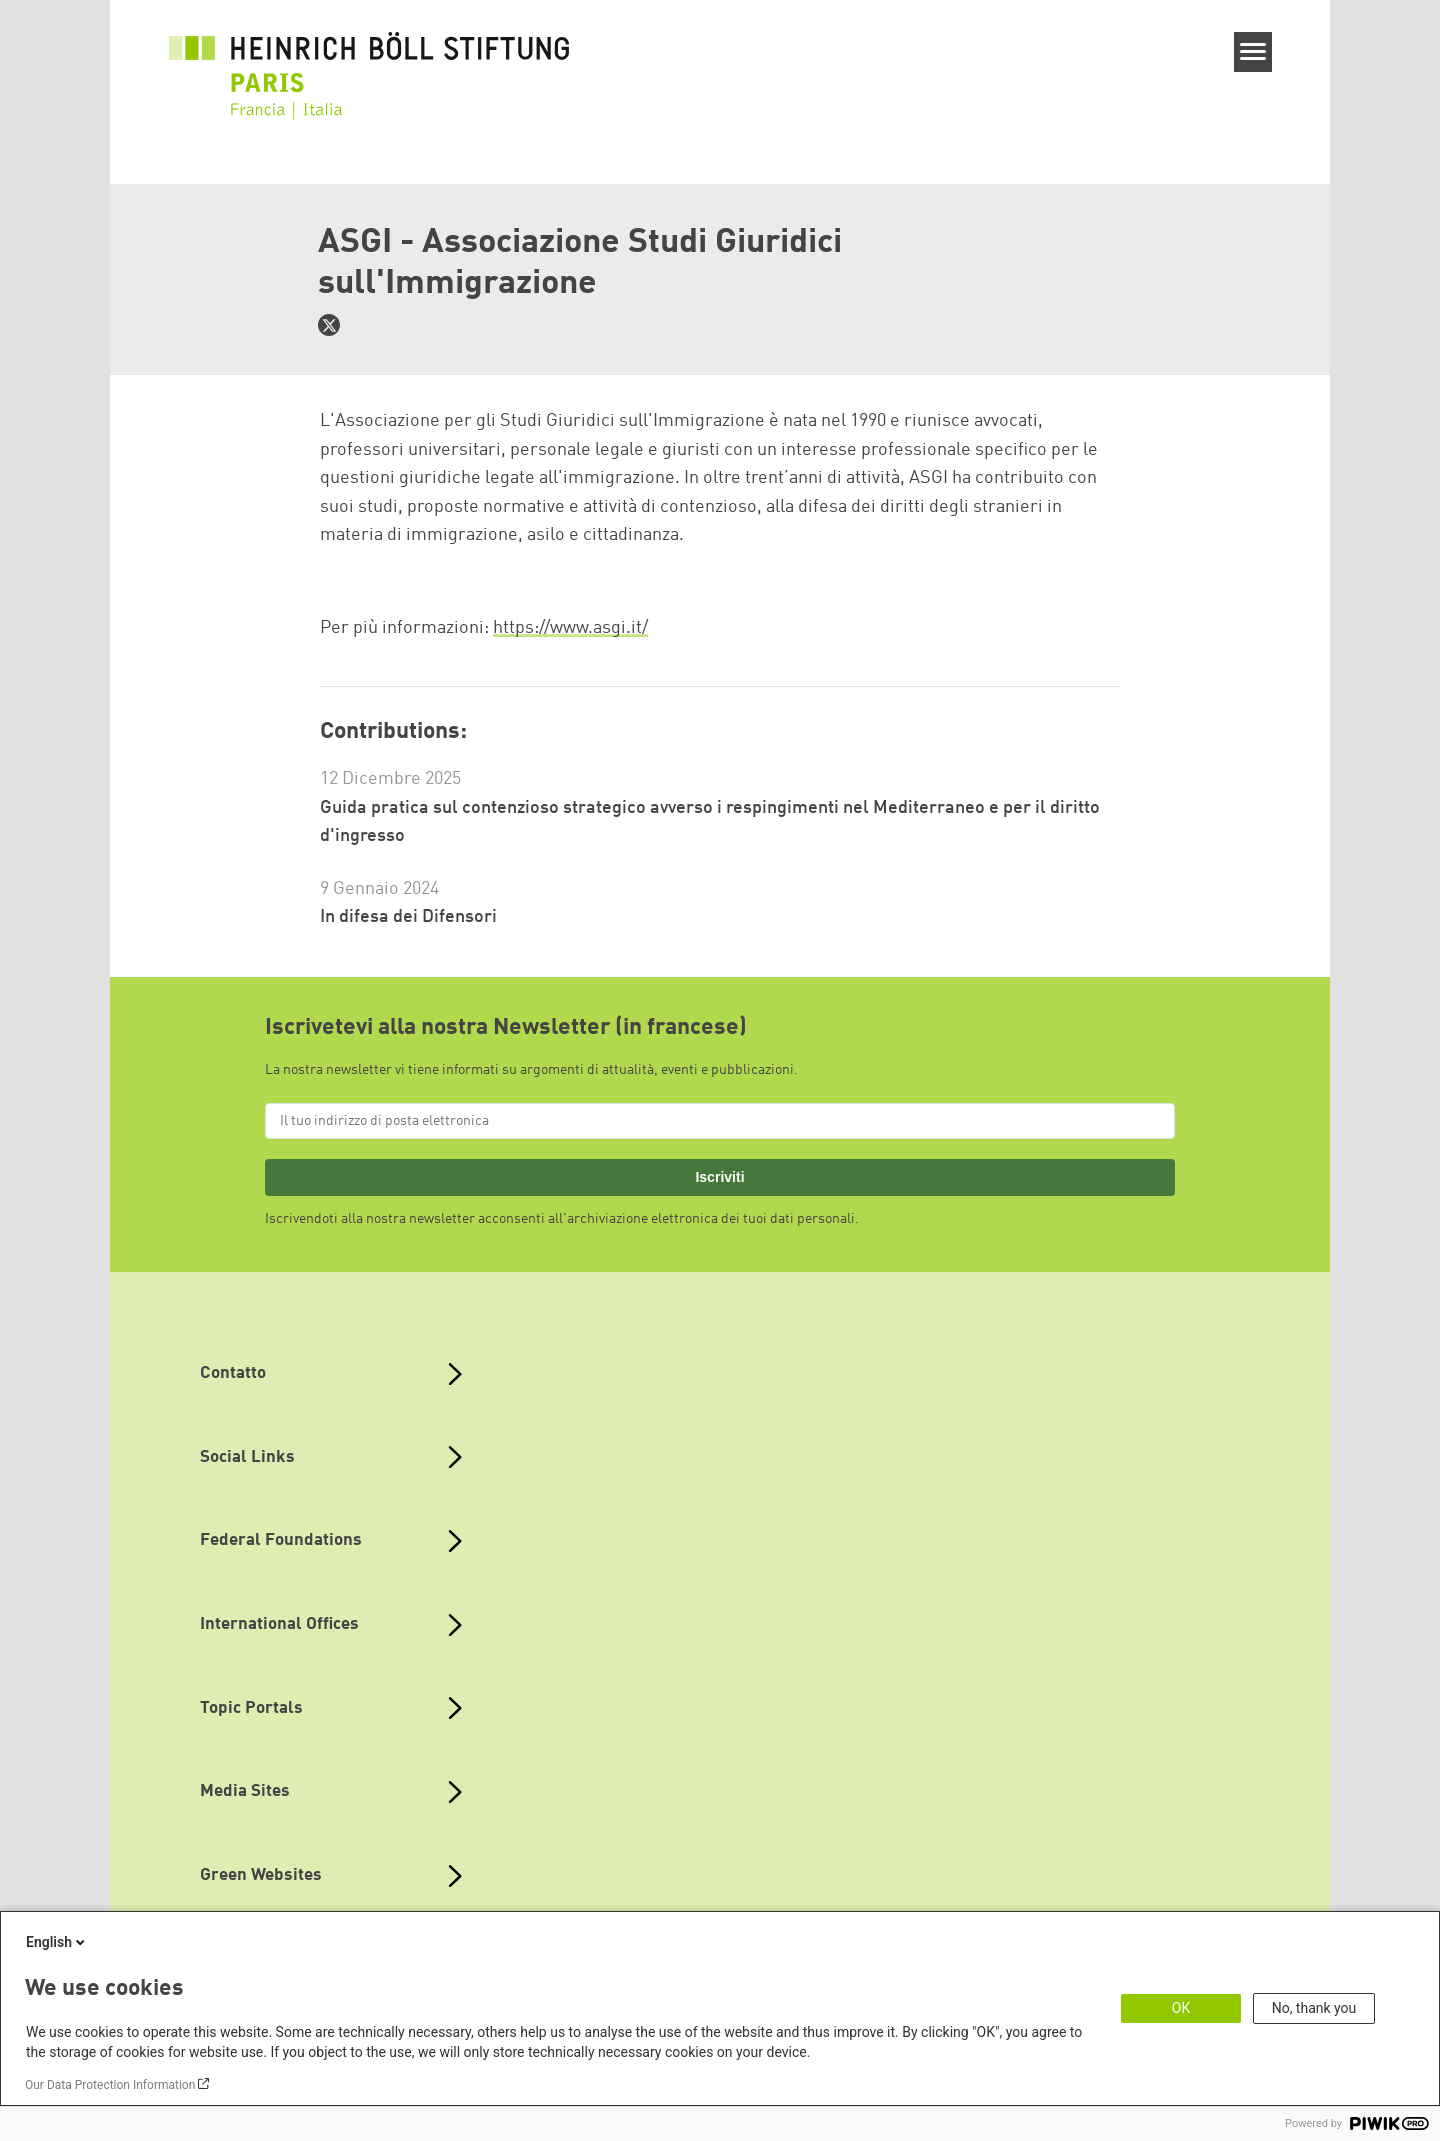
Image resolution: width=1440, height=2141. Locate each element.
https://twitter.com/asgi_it (329, 325)
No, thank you (1314, 2008)
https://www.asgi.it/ (570, 628)
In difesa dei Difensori (408, 917)
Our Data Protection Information (110, 2085)
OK (1181, 2008)
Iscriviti (719, 1177)
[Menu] (1253, 52)
